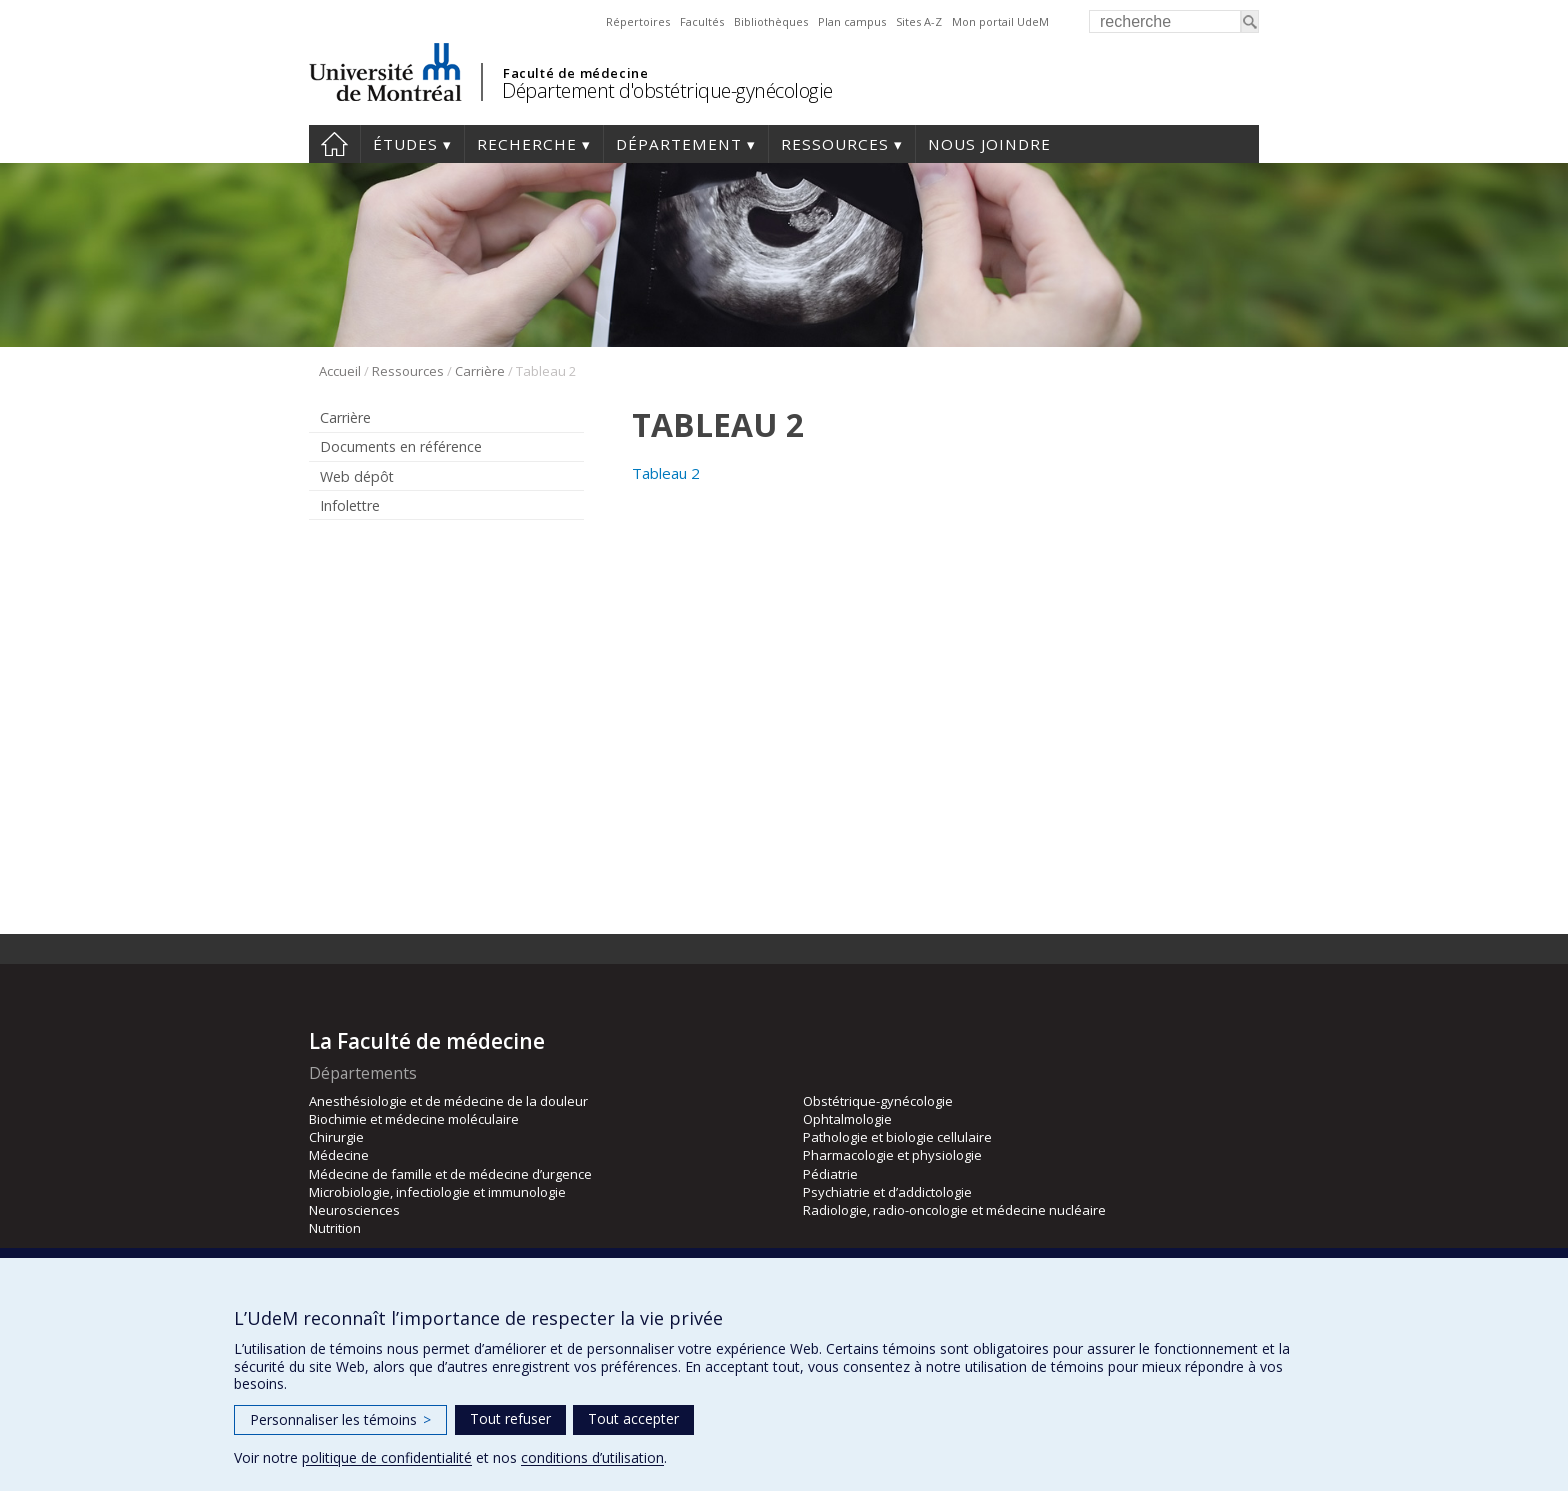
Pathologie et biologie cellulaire (897, 1137)
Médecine (339, 1155)
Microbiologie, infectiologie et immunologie (437, 1192)
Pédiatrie (830, 1174)
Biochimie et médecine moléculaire (414, 1119)
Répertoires (638, 21)
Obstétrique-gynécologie (878, 1101)
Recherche (527, 144)
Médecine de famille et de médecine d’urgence (450, 1174)
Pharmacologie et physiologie (892, 1155)
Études (405, 144)
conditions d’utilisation (592, 1457)
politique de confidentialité (387, 1457)
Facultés (702, 21)
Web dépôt (357, 476)
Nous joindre (989, 144)
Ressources (835, 144)
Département (679, 144)
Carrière (480, 371)
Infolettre (350, 505)
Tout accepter (633, 1418)
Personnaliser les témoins (340, 1419)
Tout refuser (510, 1418)
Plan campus (852, 21)
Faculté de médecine (575, 73)
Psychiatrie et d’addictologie (887, 1192)
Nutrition (335, 1228)
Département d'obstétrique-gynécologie (667, 90)
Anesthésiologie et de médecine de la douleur (448, 1101)
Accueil (334, 144)
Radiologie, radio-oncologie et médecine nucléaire (954, 1210)
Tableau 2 (666, 473)
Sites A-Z (919, 21)
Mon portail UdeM (1000, 21)
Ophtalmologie (847, 1119)
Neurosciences (354, 1210)
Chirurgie (336, 1137)
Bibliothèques (771, 21)
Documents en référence (401, 446)
